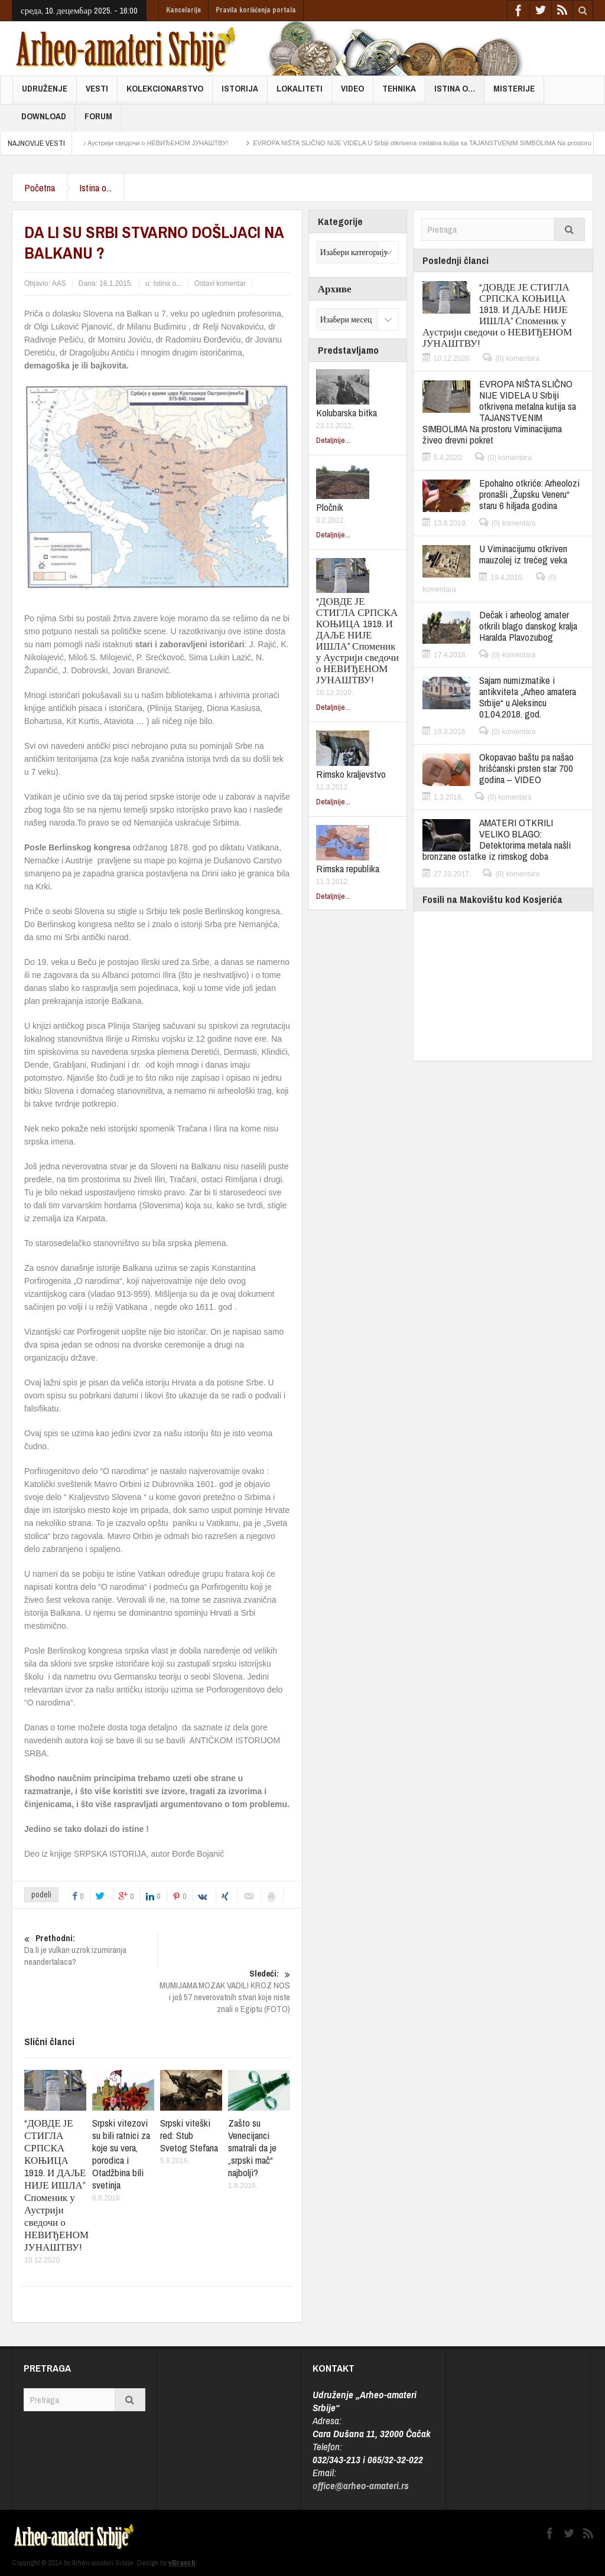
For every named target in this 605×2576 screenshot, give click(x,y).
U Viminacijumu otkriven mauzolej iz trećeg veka (523, 554)
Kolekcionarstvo (165, 93)
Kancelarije (183, 10)
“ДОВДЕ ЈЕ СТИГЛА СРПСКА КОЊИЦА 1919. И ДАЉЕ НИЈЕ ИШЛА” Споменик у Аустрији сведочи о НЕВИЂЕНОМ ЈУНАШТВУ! (56, 2185)
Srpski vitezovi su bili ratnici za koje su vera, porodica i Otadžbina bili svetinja (121, 2154)
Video (352, 93)
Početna (39, 187)
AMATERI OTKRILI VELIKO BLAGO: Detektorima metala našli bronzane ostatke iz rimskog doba (496, 839)
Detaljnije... (333, 440)
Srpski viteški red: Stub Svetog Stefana (189, 2135)
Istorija (240, 93)
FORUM (98, 121)
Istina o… (454, 93)
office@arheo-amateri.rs (361, 2485)
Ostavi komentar (220, 283)
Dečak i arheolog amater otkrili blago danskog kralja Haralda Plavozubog (528, 626)
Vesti (97, 93)
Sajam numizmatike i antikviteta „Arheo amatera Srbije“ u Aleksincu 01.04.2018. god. (527, 696)
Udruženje (44, 93)
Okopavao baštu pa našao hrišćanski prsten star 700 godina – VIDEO (526, 768)
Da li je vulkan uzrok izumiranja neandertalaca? (90, 1950)
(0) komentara (517, 358)
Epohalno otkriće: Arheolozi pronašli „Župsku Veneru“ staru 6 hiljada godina (529, 494)
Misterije (514, 93)
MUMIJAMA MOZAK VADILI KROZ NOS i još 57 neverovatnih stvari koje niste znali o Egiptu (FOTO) (223, 1991)
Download (43, 121)
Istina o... (95, 187)
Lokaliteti (299, 93)
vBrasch (182, 2563)
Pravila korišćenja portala (256, 10)
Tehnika (399, 93)
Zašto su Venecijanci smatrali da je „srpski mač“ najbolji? (252, 2147)
